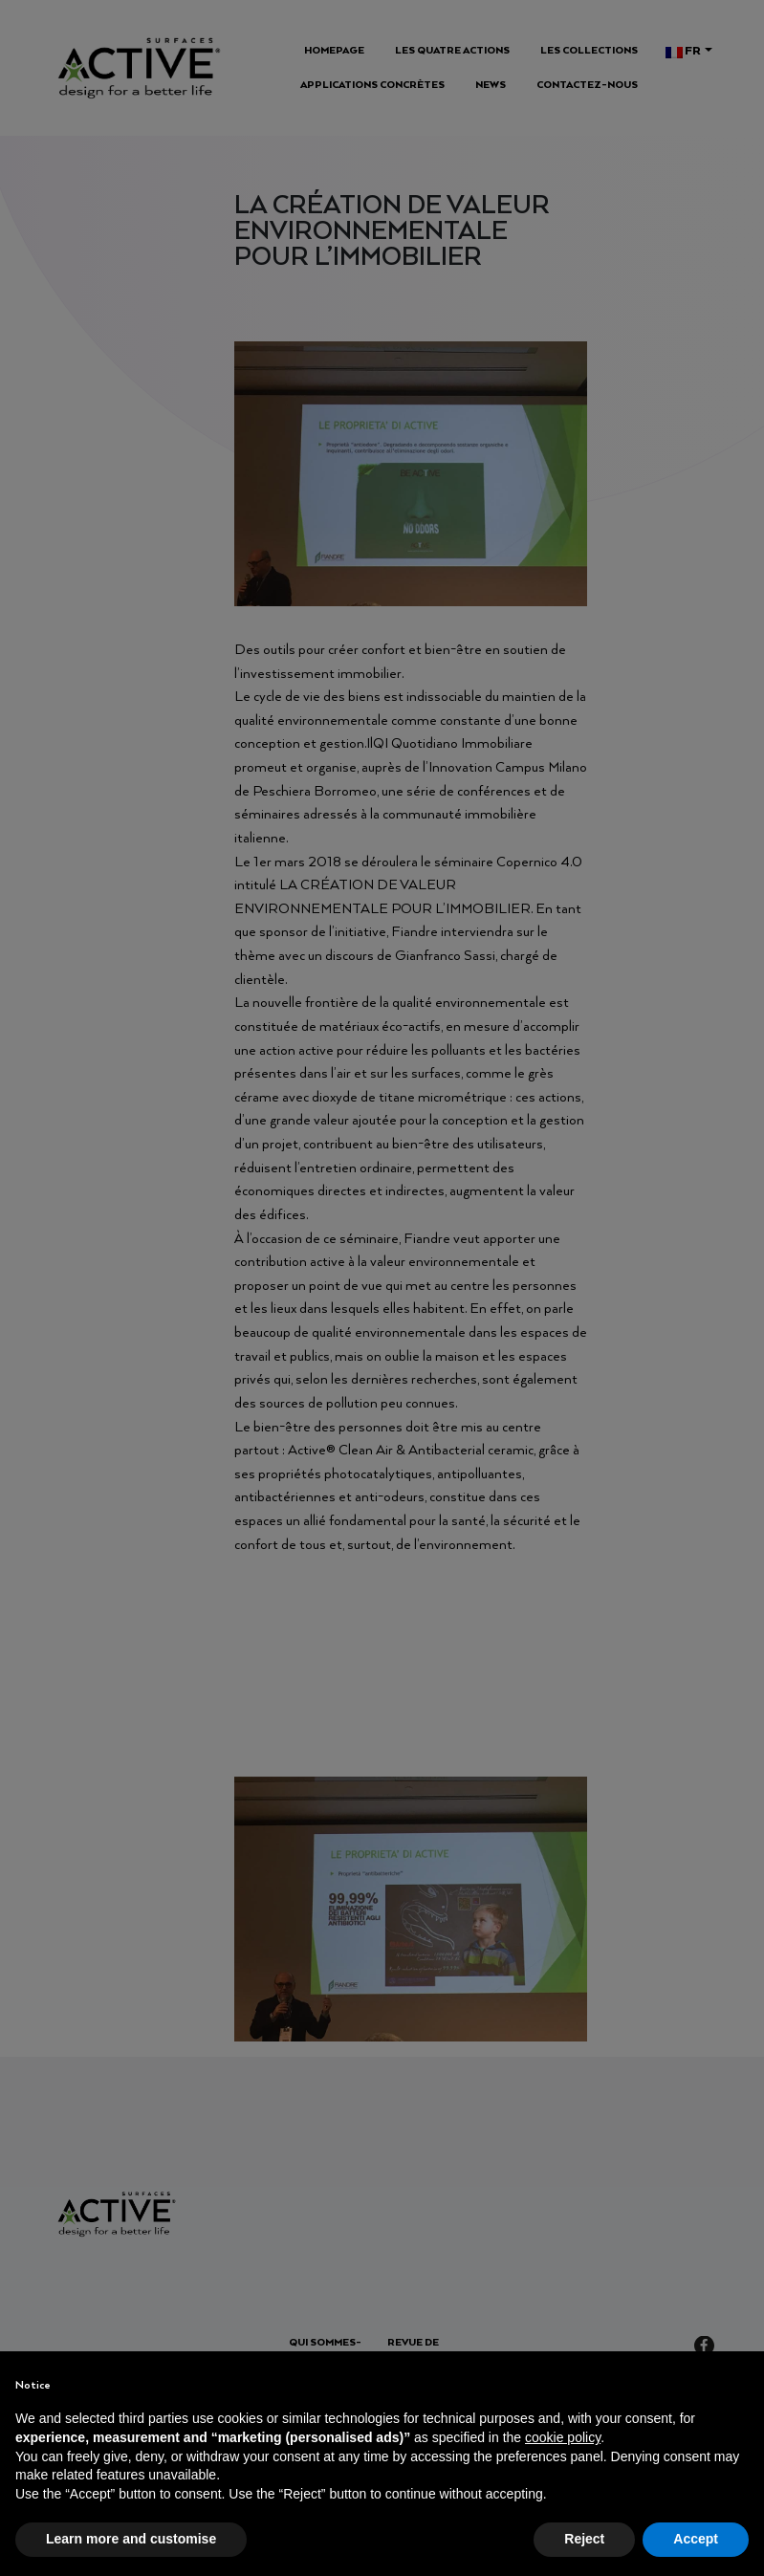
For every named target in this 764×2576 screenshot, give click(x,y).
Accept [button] (695, 2538)
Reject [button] (584, 2538)
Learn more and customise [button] (131, 2538)
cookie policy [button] (562, 2437)
